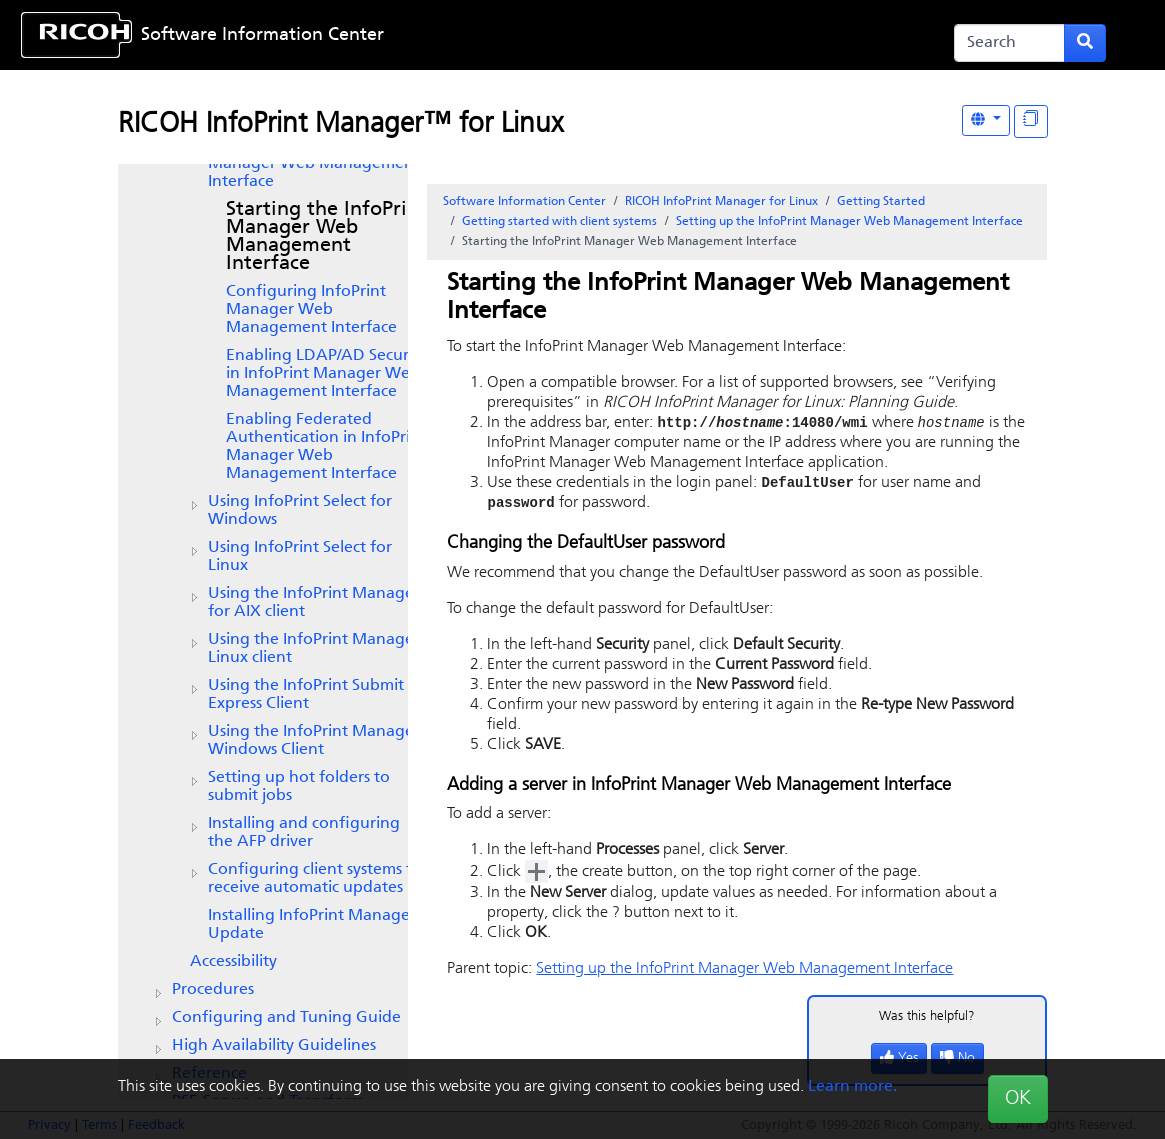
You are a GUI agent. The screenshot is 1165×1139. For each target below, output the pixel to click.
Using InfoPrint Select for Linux (300, 557)
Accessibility (233, 962)
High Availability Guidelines (274, 1046)
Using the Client (306, 695)
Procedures (213, 990)
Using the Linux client (314, 649)
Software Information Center (262, 35)
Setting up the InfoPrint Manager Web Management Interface (314, 164)
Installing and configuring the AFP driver (304, 833)
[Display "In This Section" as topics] (1031, 121)
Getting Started (881, 202)
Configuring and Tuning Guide (286, 1018)
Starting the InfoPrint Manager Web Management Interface (326, 237)
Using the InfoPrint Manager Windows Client (314, 741)
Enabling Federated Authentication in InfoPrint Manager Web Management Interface (326, 447)
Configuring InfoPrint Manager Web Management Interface (311, 310)
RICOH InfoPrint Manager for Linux (721, 202)
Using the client (314, 603)
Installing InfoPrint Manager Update (312, 925)
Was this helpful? (927, 1019)
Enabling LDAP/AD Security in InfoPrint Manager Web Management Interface (326, 374)
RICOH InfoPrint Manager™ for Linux (340, 125)
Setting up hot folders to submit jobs (299, 787)
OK (1018, 1099)
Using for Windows (300, 511)
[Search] (1009, 43)
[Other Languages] (986, 120)
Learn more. (852, 1087)
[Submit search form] (1085, 43)
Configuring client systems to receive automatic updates (315, 879)
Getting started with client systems (559, 222)
